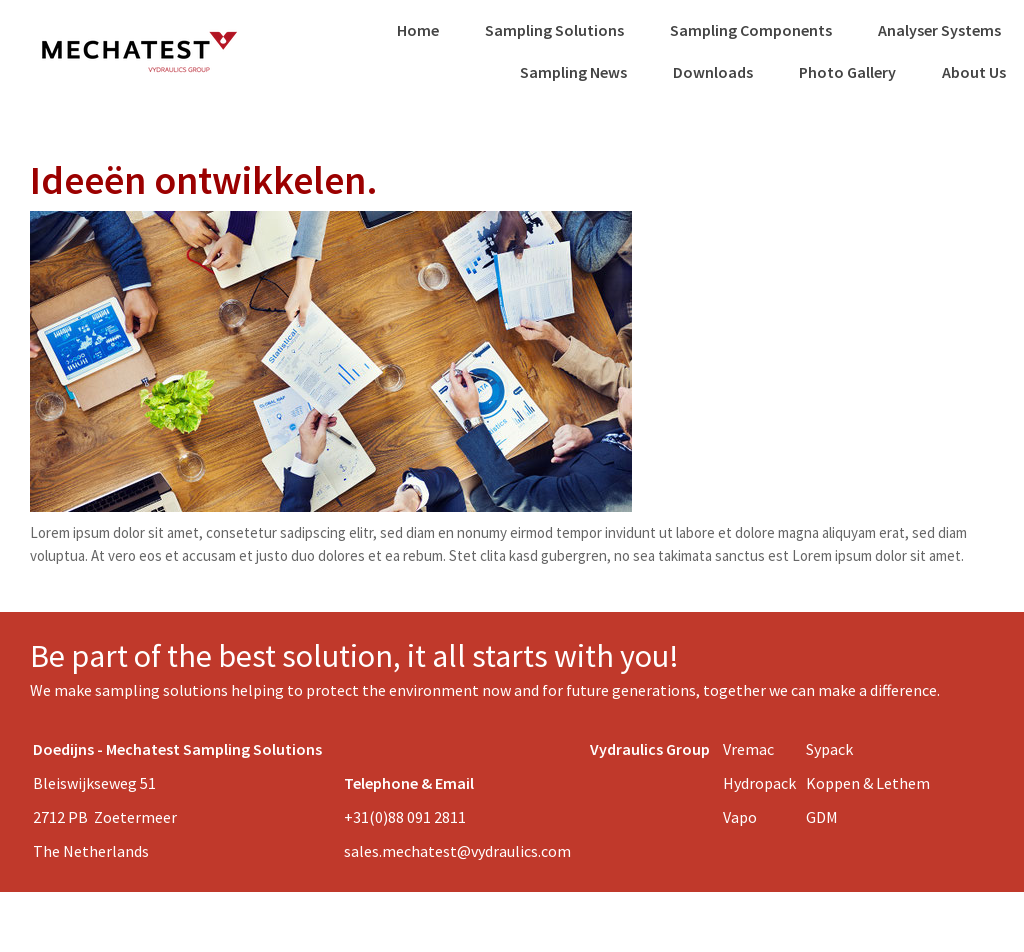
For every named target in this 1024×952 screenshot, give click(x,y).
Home (418, 30)
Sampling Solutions (554, 30)
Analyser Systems (939, 30)
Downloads (713, 72)
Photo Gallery (847, 72)
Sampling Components (751, 30)
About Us (974, 72)
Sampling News (573, 72)
